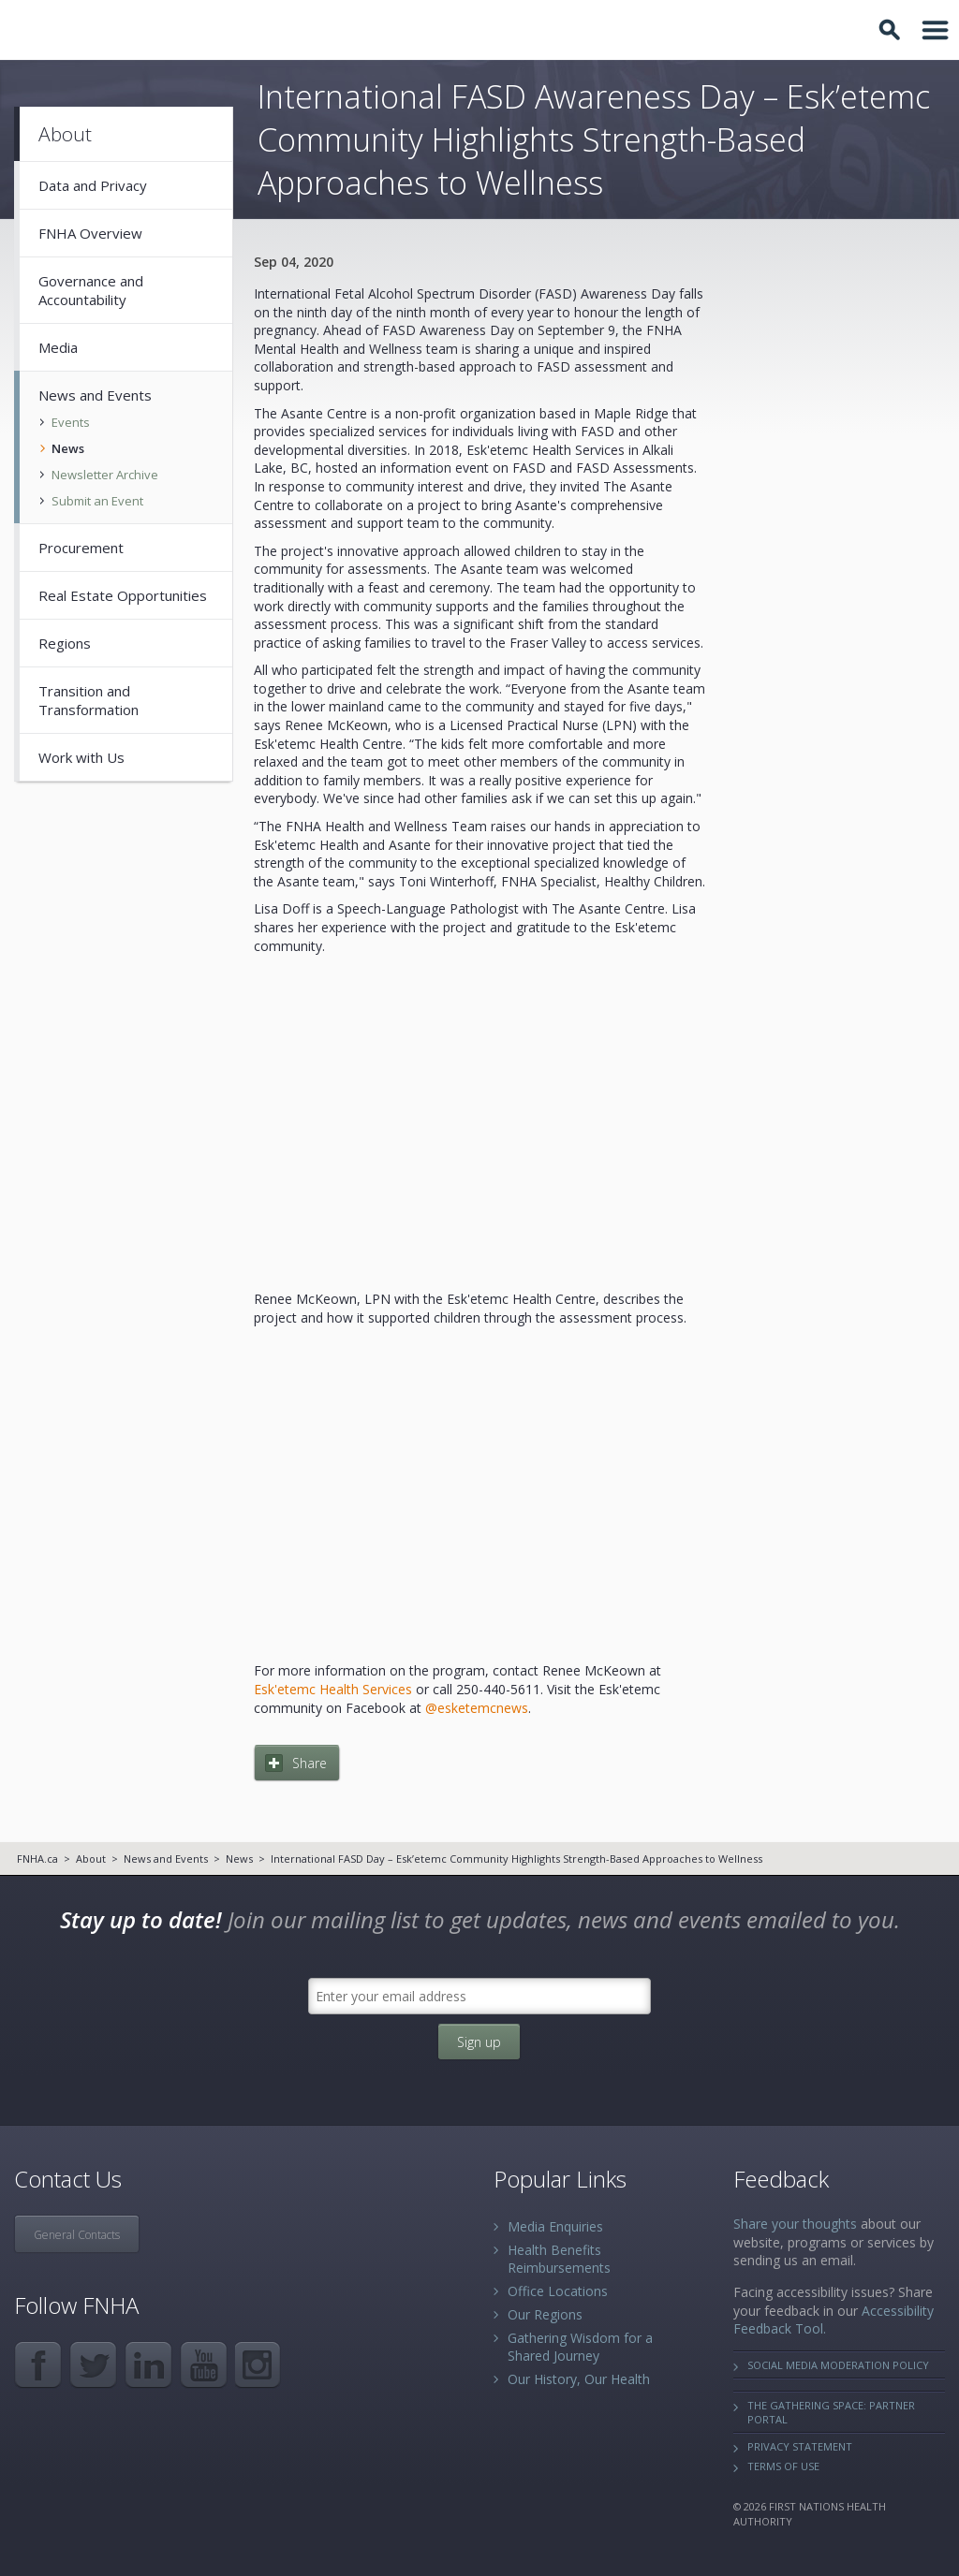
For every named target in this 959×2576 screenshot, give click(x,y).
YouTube (204, 2365)
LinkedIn (148, 2365)
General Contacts (77, 2235)
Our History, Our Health (579, 2379)
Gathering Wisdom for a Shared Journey (580, 2346)
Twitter (93, 2365)
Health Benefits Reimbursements (559, 2258)
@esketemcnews (476, 1708)
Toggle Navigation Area (935, 30)
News (239, 1859)
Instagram (259, 2365)
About (91, 1859)
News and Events (166, 1859)
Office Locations (558, 2291)
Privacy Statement (799, 2446)
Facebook (38, 2365)
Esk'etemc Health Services (333, 1689)
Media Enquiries (555, 2226)
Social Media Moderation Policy (838, 2365)
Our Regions (545, 2314)
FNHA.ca (37, 1859)
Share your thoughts (795, 2223)
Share (309, 1763)
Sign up (479, 2042)
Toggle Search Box (892, 30)
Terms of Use (783, 2466)
